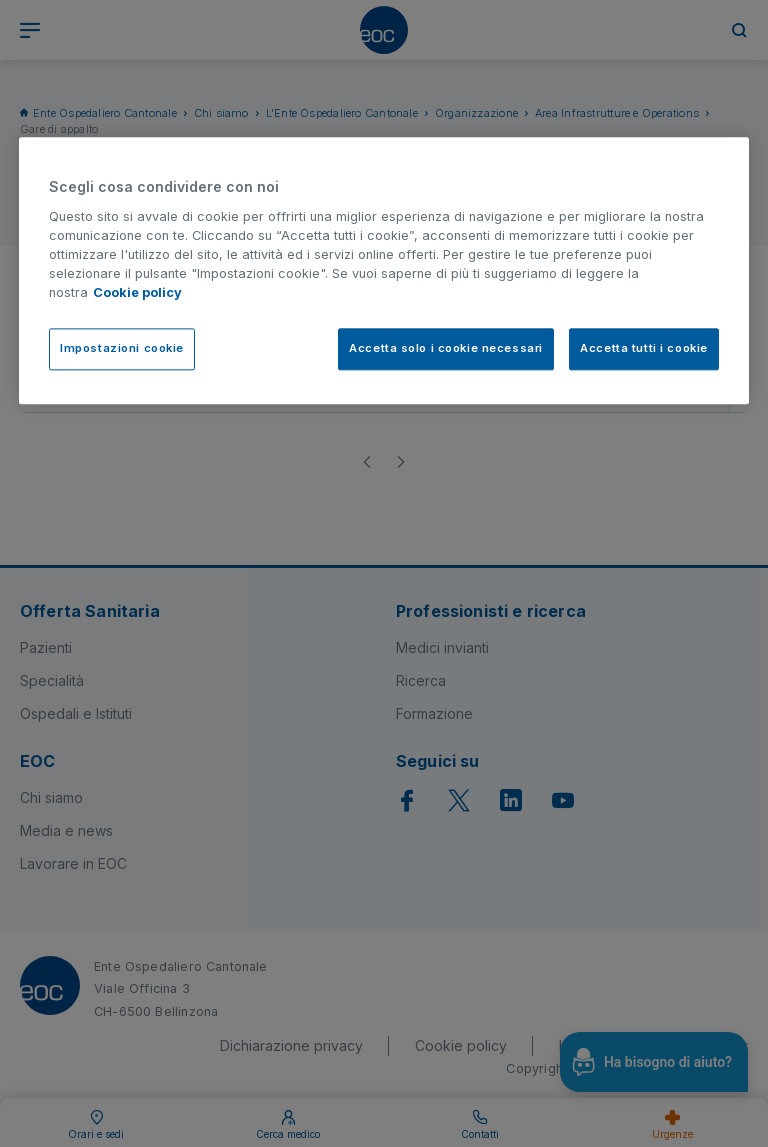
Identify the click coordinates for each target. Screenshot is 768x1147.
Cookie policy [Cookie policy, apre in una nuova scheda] (137, 293)
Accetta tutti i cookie (644, 348)
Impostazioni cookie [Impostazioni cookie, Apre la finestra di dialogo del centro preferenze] (122, 348)
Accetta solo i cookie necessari (446, 348)
